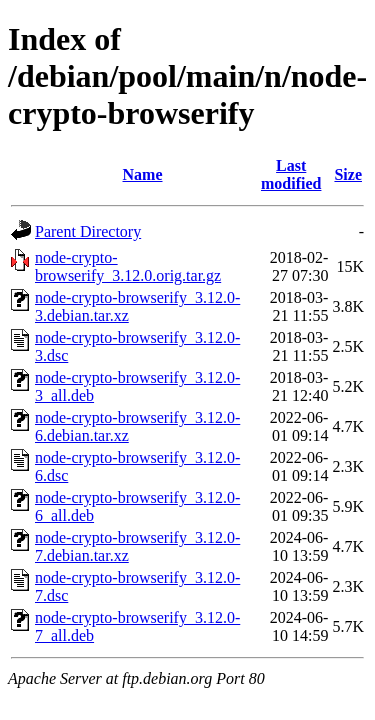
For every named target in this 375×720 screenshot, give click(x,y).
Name (143, 174)
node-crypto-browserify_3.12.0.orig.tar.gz (128, 266)
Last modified (291, 174)
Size (348, 174)
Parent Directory (88, 231)
